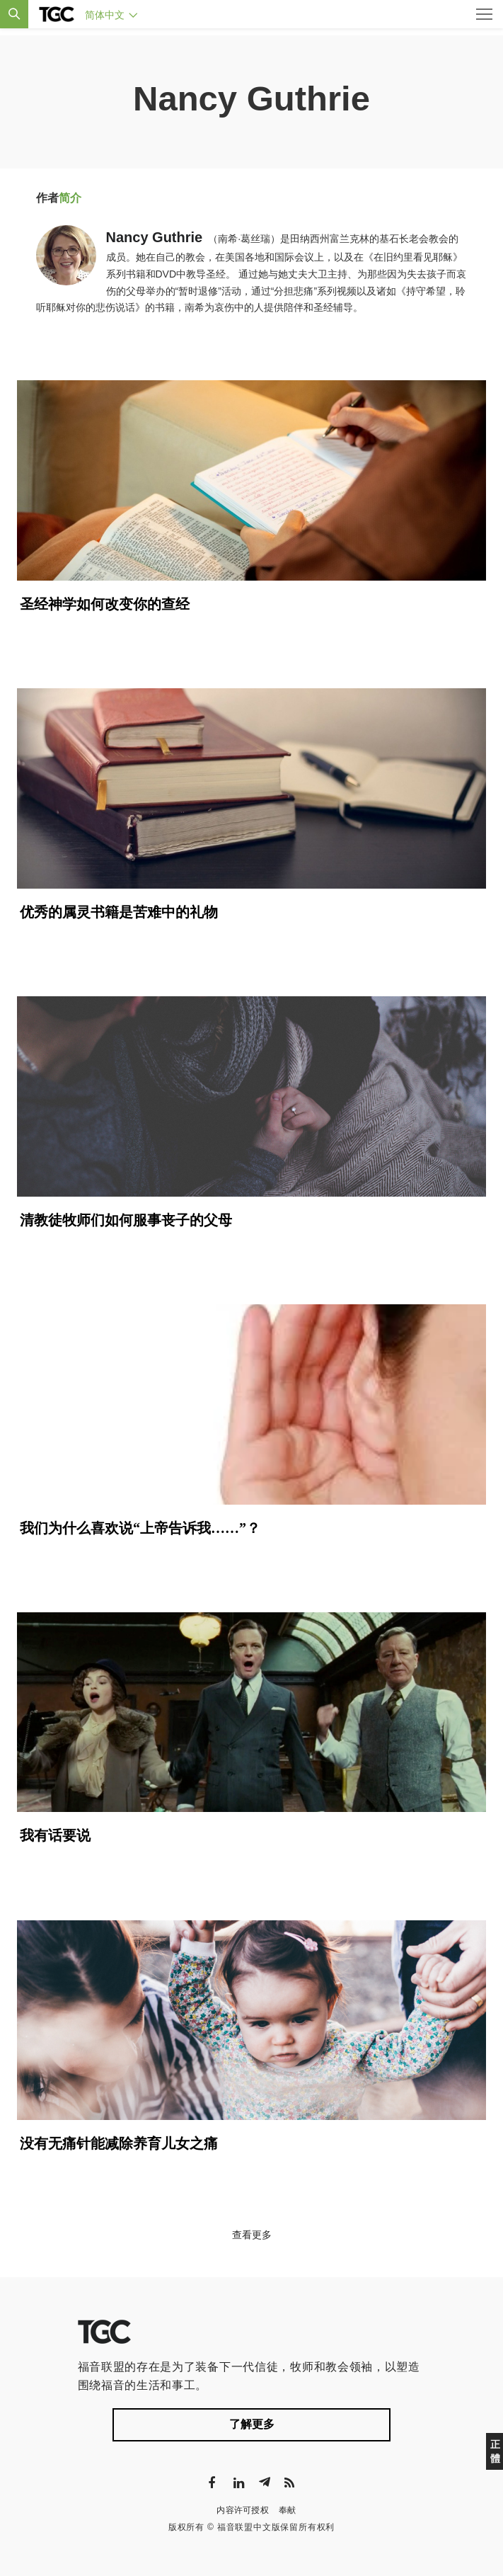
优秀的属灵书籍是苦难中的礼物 (119, 912)
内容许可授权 (242, 2510)
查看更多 (252, 2234)
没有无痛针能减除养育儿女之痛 (119, 2143)
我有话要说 (55, 1835)
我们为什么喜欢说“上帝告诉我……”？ (140, 1528)
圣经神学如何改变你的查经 (105, 604)
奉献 (287, 2510)
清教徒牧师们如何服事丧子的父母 (126, 1220)
